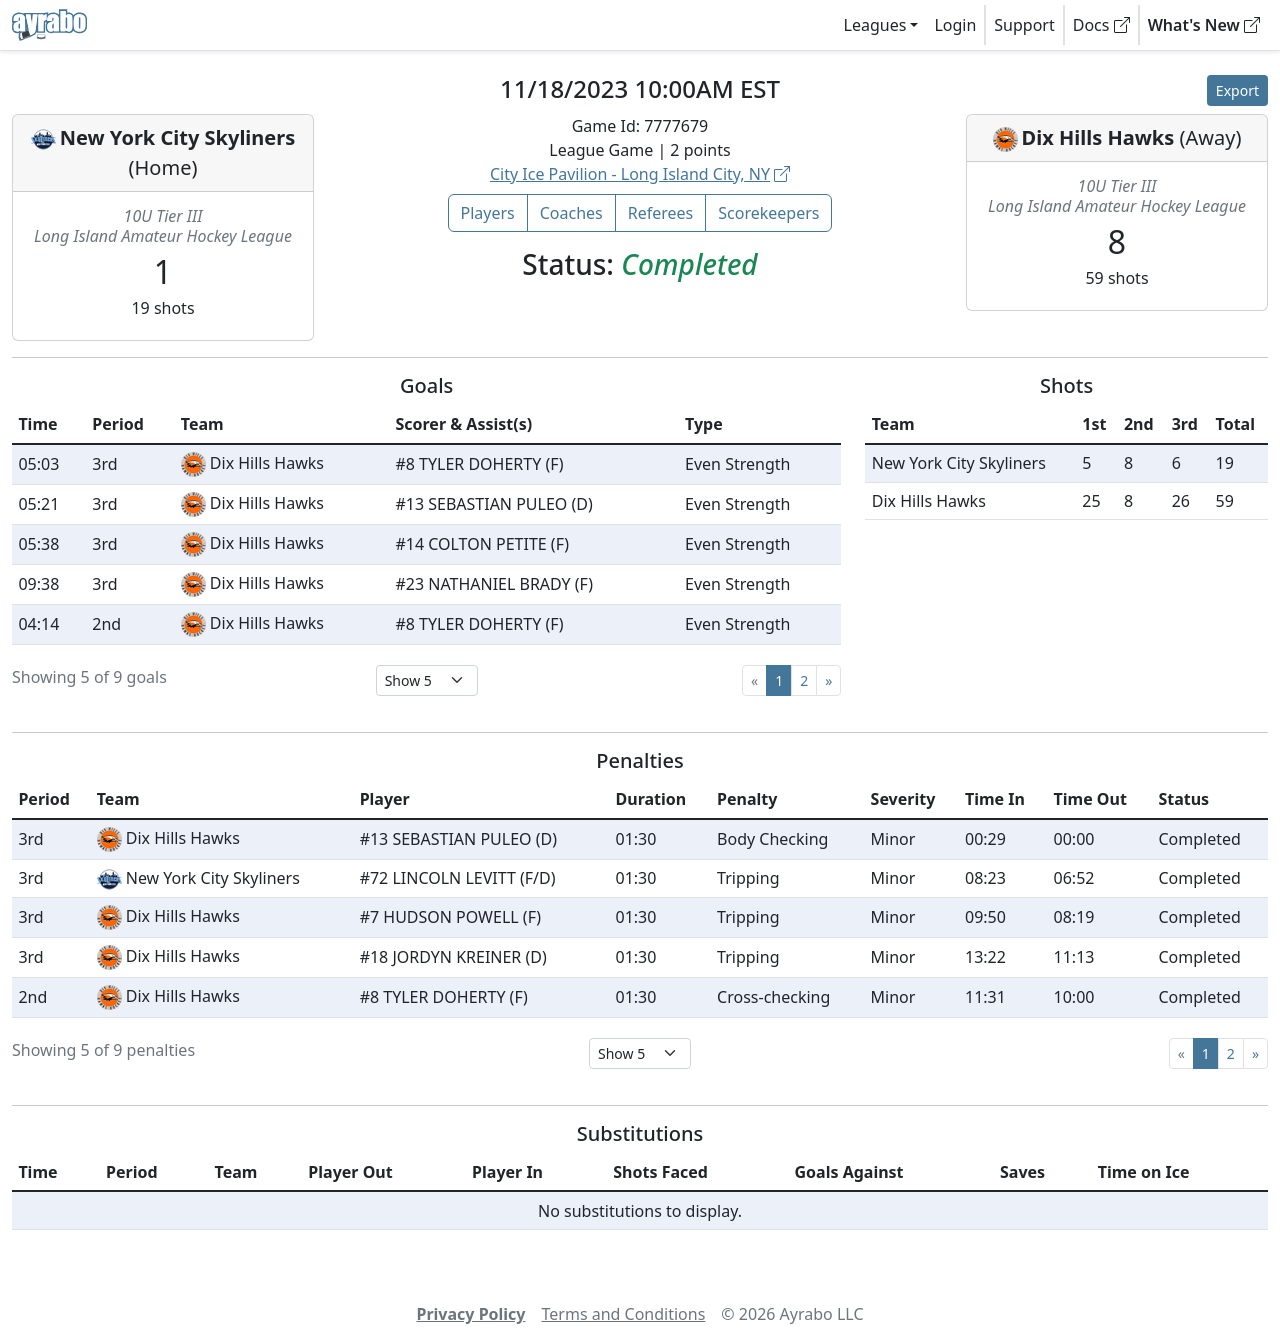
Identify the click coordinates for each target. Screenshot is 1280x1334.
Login (955, 25)
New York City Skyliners (178, 137)
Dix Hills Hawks (1098, 137)
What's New (1204, 25)
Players (488, 213)
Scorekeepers (768, 213)
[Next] (828, 680)
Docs (1101, 25)
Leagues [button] (875, 25)
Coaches (571, 213)
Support (1024, 25)
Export (1237, 90)
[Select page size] (427, 680)
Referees (661, 213)
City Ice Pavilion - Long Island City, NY (640, 174)
